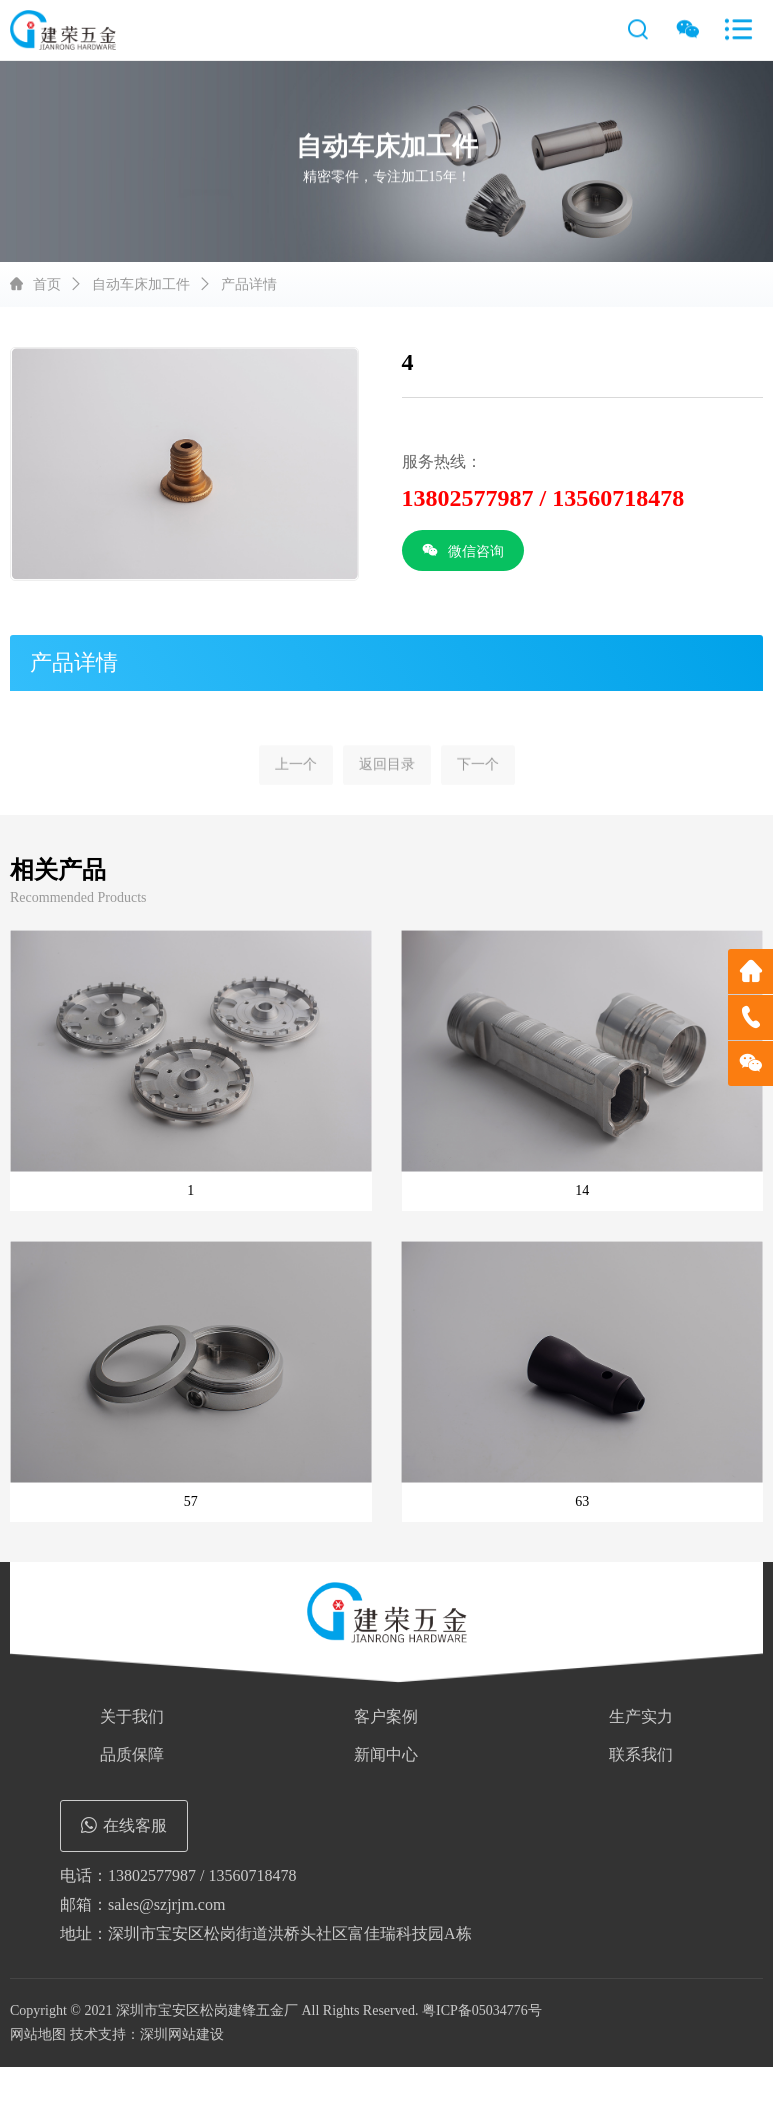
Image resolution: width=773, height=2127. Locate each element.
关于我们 (132, 1716)
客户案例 (386, 1716)
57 (191, 1501)
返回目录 (387, 784)
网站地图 (38, 2034)
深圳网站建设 (182, 2034)
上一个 (296, 784)
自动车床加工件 (141, 284)
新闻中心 (386, 1754)
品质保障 (132, 1754)
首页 (47, 284)
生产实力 (641, 1716)
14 (582, 1190)
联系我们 (641, 1754)
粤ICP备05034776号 (482, 2010)
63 (582, 1501)
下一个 (478, 784)
